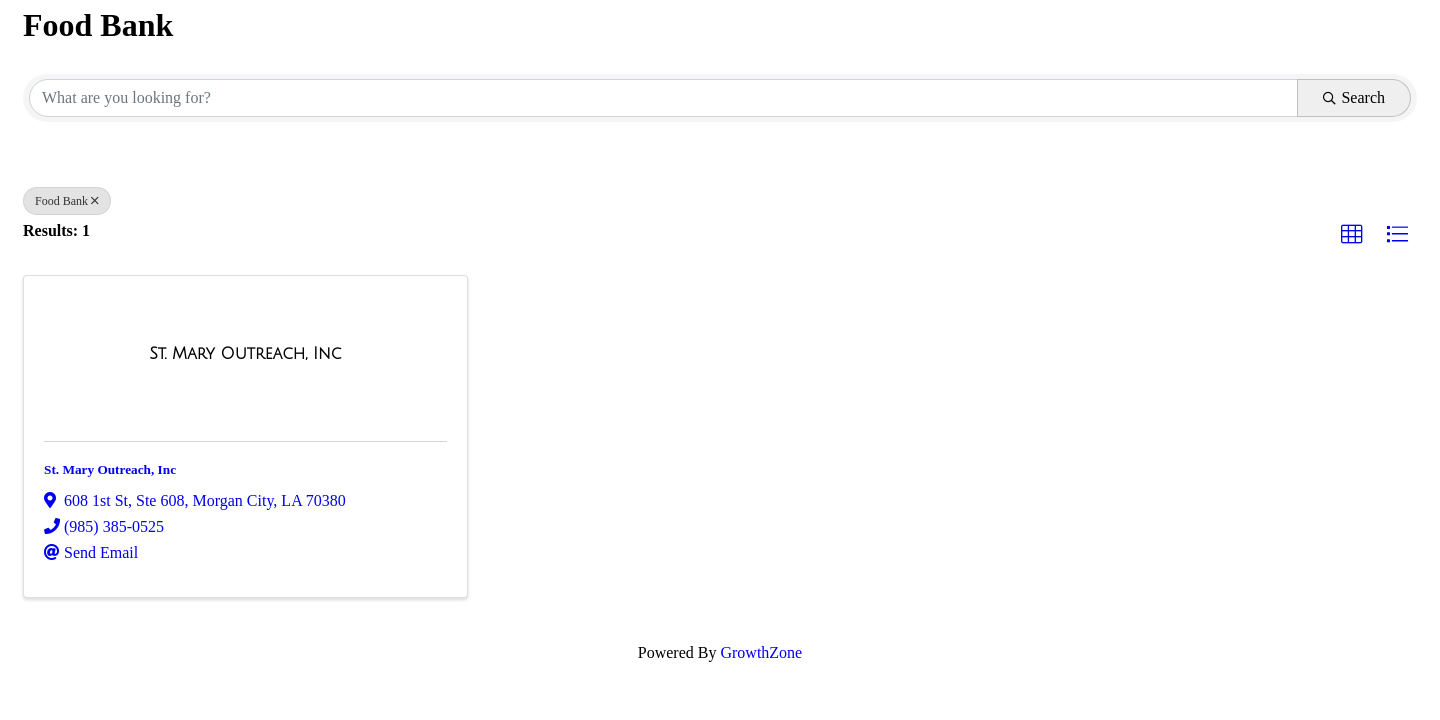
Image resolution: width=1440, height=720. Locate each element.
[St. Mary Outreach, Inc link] (245, 354)
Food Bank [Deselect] (67, 201)
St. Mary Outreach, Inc (110, 469)
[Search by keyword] (663, 98)
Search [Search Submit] (1354, 97)
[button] (1352, 235)
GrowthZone (761, 652)
